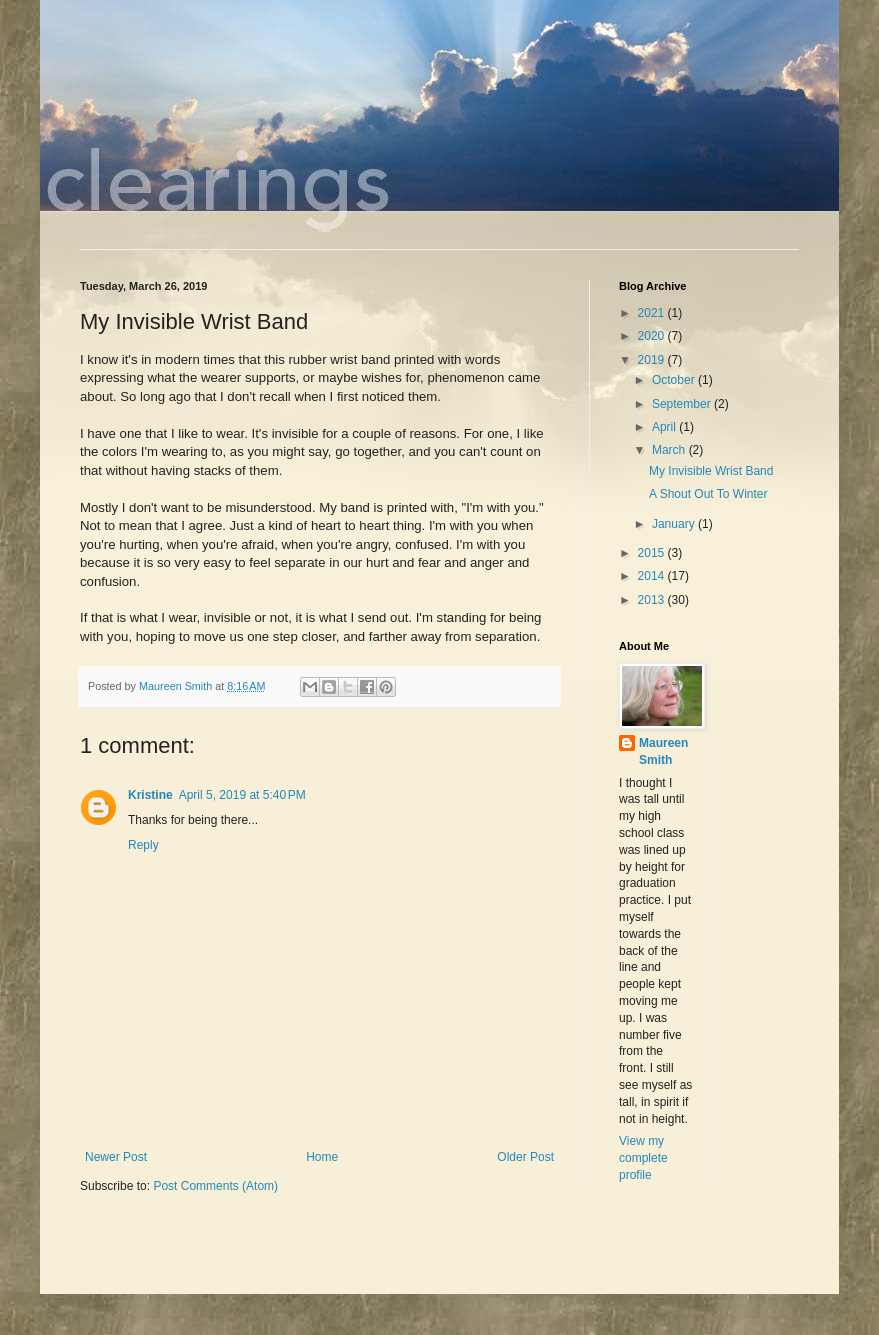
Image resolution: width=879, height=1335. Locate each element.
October (675, 380)
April (665, 427)
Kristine (150, 795)
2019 (653, 360)
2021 (653, 313)
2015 (653, 553)
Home (322, 1157)
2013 (653, 600)
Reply (143, 845)
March (670, 450)
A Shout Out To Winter (708, 494)
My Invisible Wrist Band (711, 471)
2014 (653, 576)
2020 (653, 336)
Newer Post (116, 1157)
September (683, 404)
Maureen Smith (663, 751)
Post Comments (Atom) (215, 1186)
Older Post (525, 1157)
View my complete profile (643, 1158)
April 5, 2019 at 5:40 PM (242, 795)
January (675, 524)
